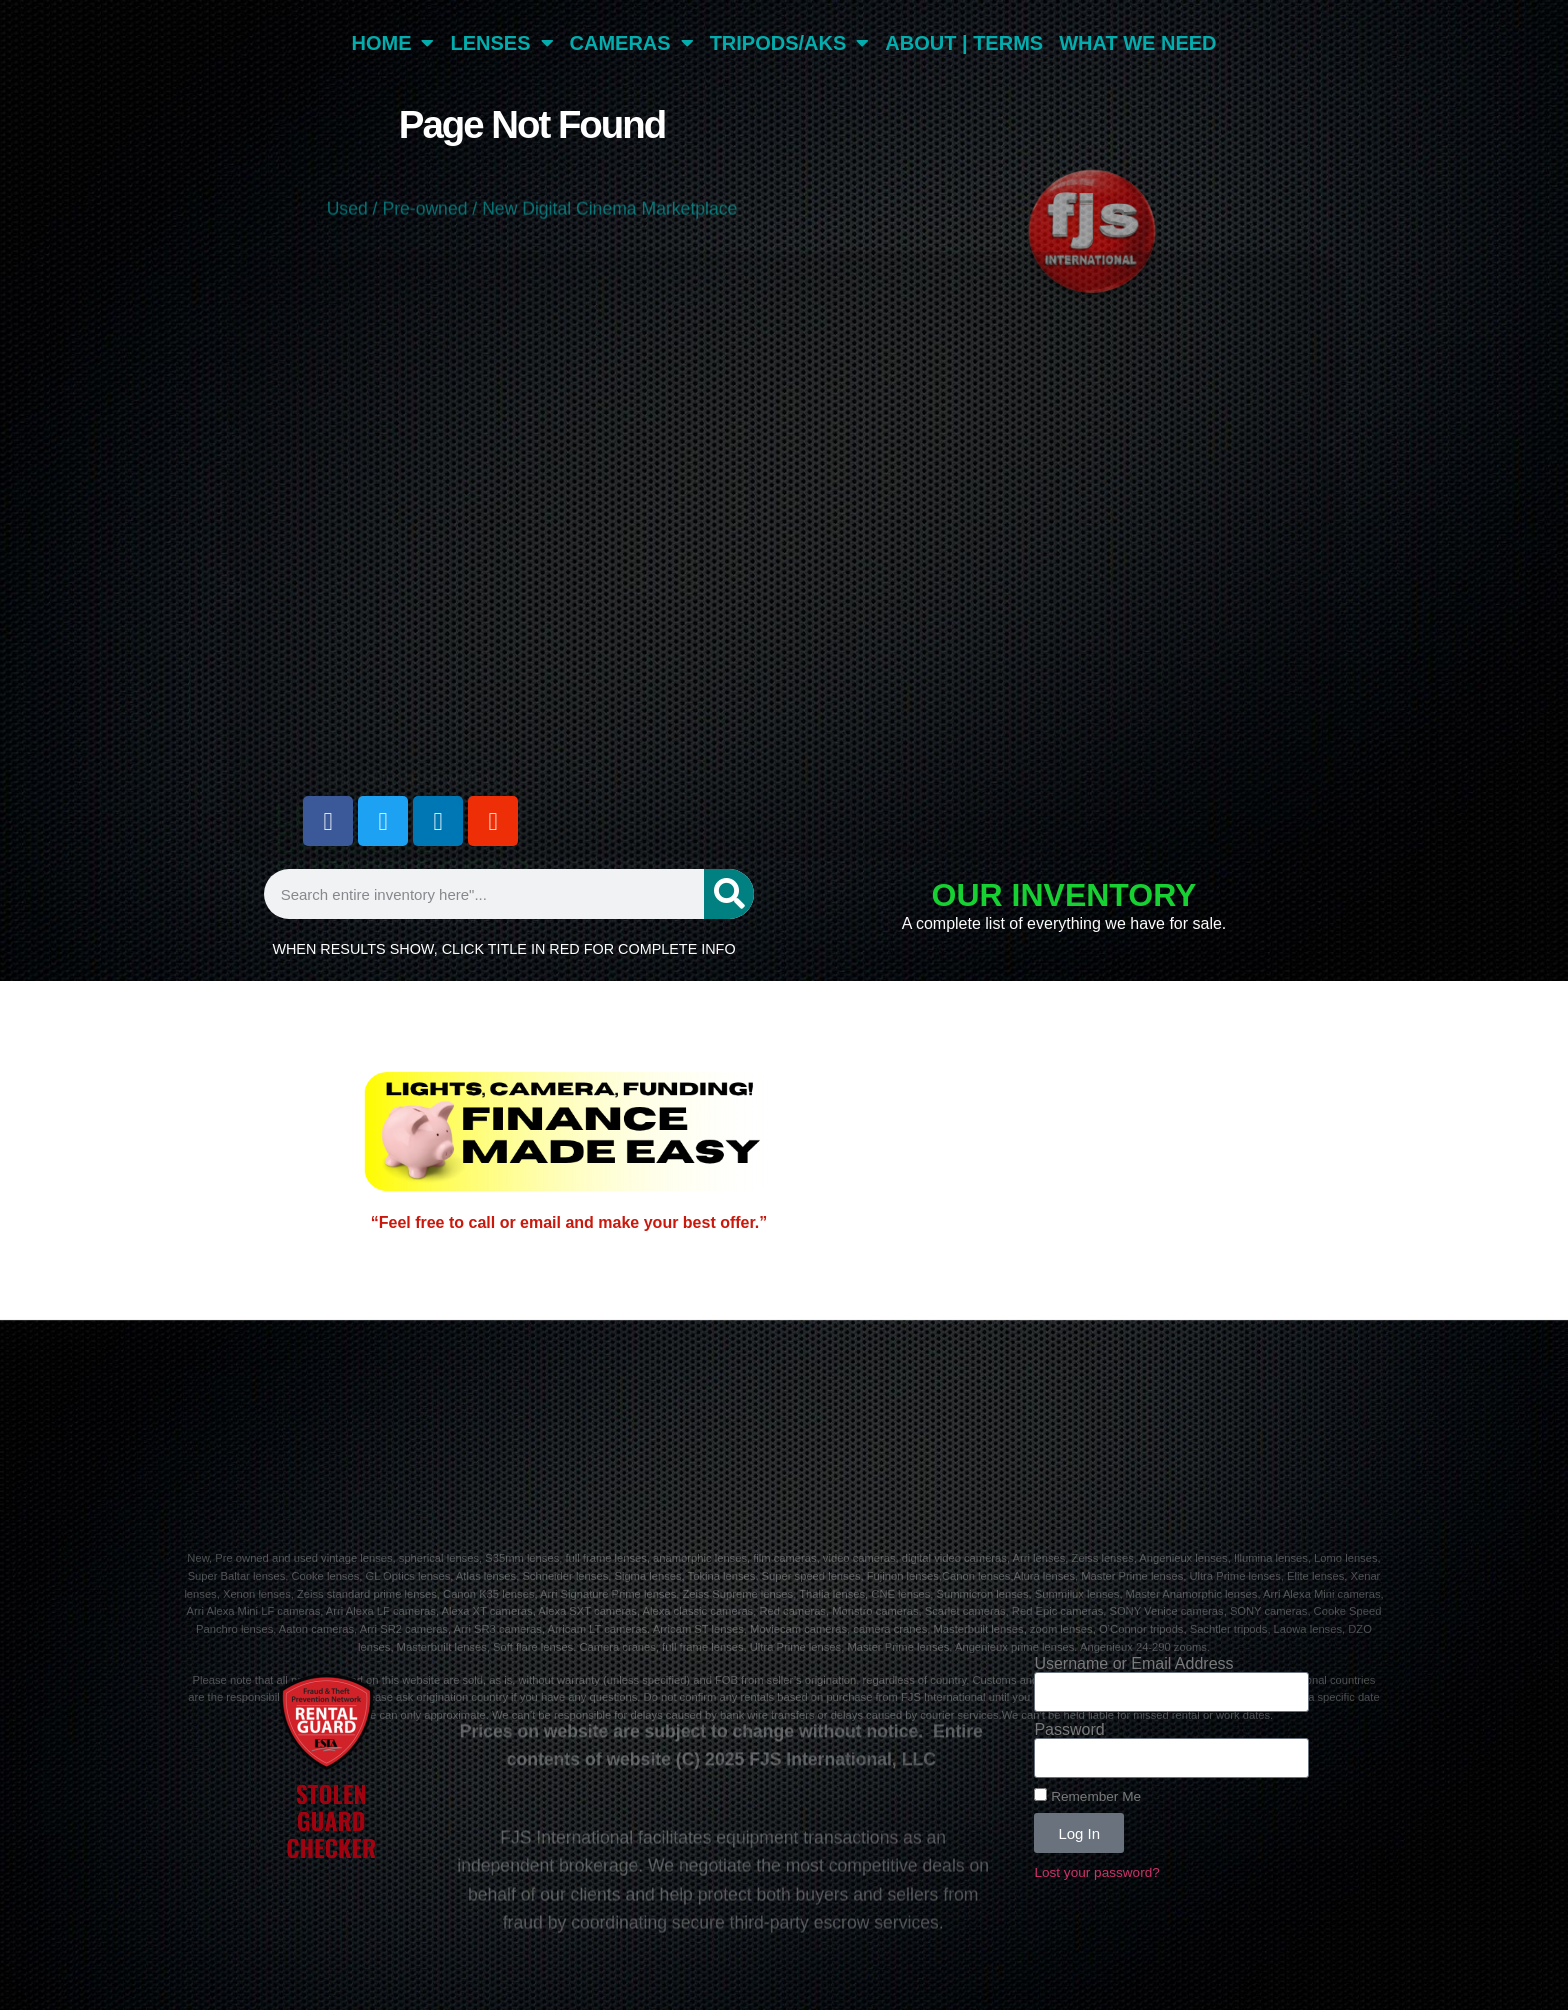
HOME (392, 43)
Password (1069, 1730)
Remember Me (1087, 1796)
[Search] (729, 894)
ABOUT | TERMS (964, 43)
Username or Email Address (1133, 1664)
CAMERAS (632, 43)
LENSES (501, 43)
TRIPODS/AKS (790, 43)
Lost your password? (1096, 1872)
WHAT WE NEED (1137, 43)
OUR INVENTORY (1064, 895)
